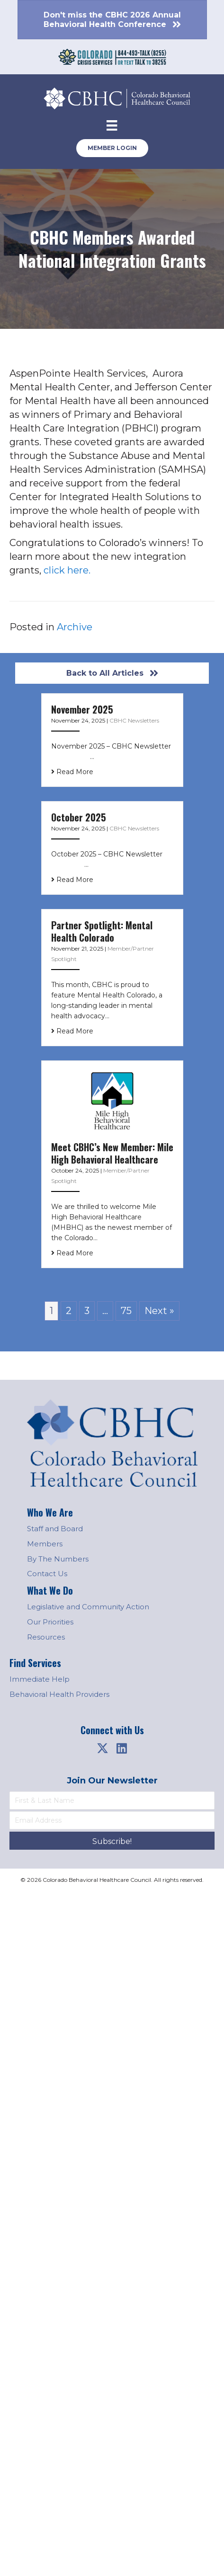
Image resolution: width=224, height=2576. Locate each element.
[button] (103, 1748)
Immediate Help (39, 1679)
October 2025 (78, 817)
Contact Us (47, 1573)
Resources (46, 1636)
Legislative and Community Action (88, 1606)
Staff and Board (55, 1528)
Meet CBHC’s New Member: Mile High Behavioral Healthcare (112, 1153)
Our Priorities (50, 1621)
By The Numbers (58, 1558)
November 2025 (82, 709)
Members (45, 1543)
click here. (67, 570)
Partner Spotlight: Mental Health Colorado (101, 931)
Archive (74, 627)
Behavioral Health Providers (59, 1694)
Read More (72, 772)
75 (126, 1310)
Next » (159, 1310)
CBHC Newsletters (134, 720)
